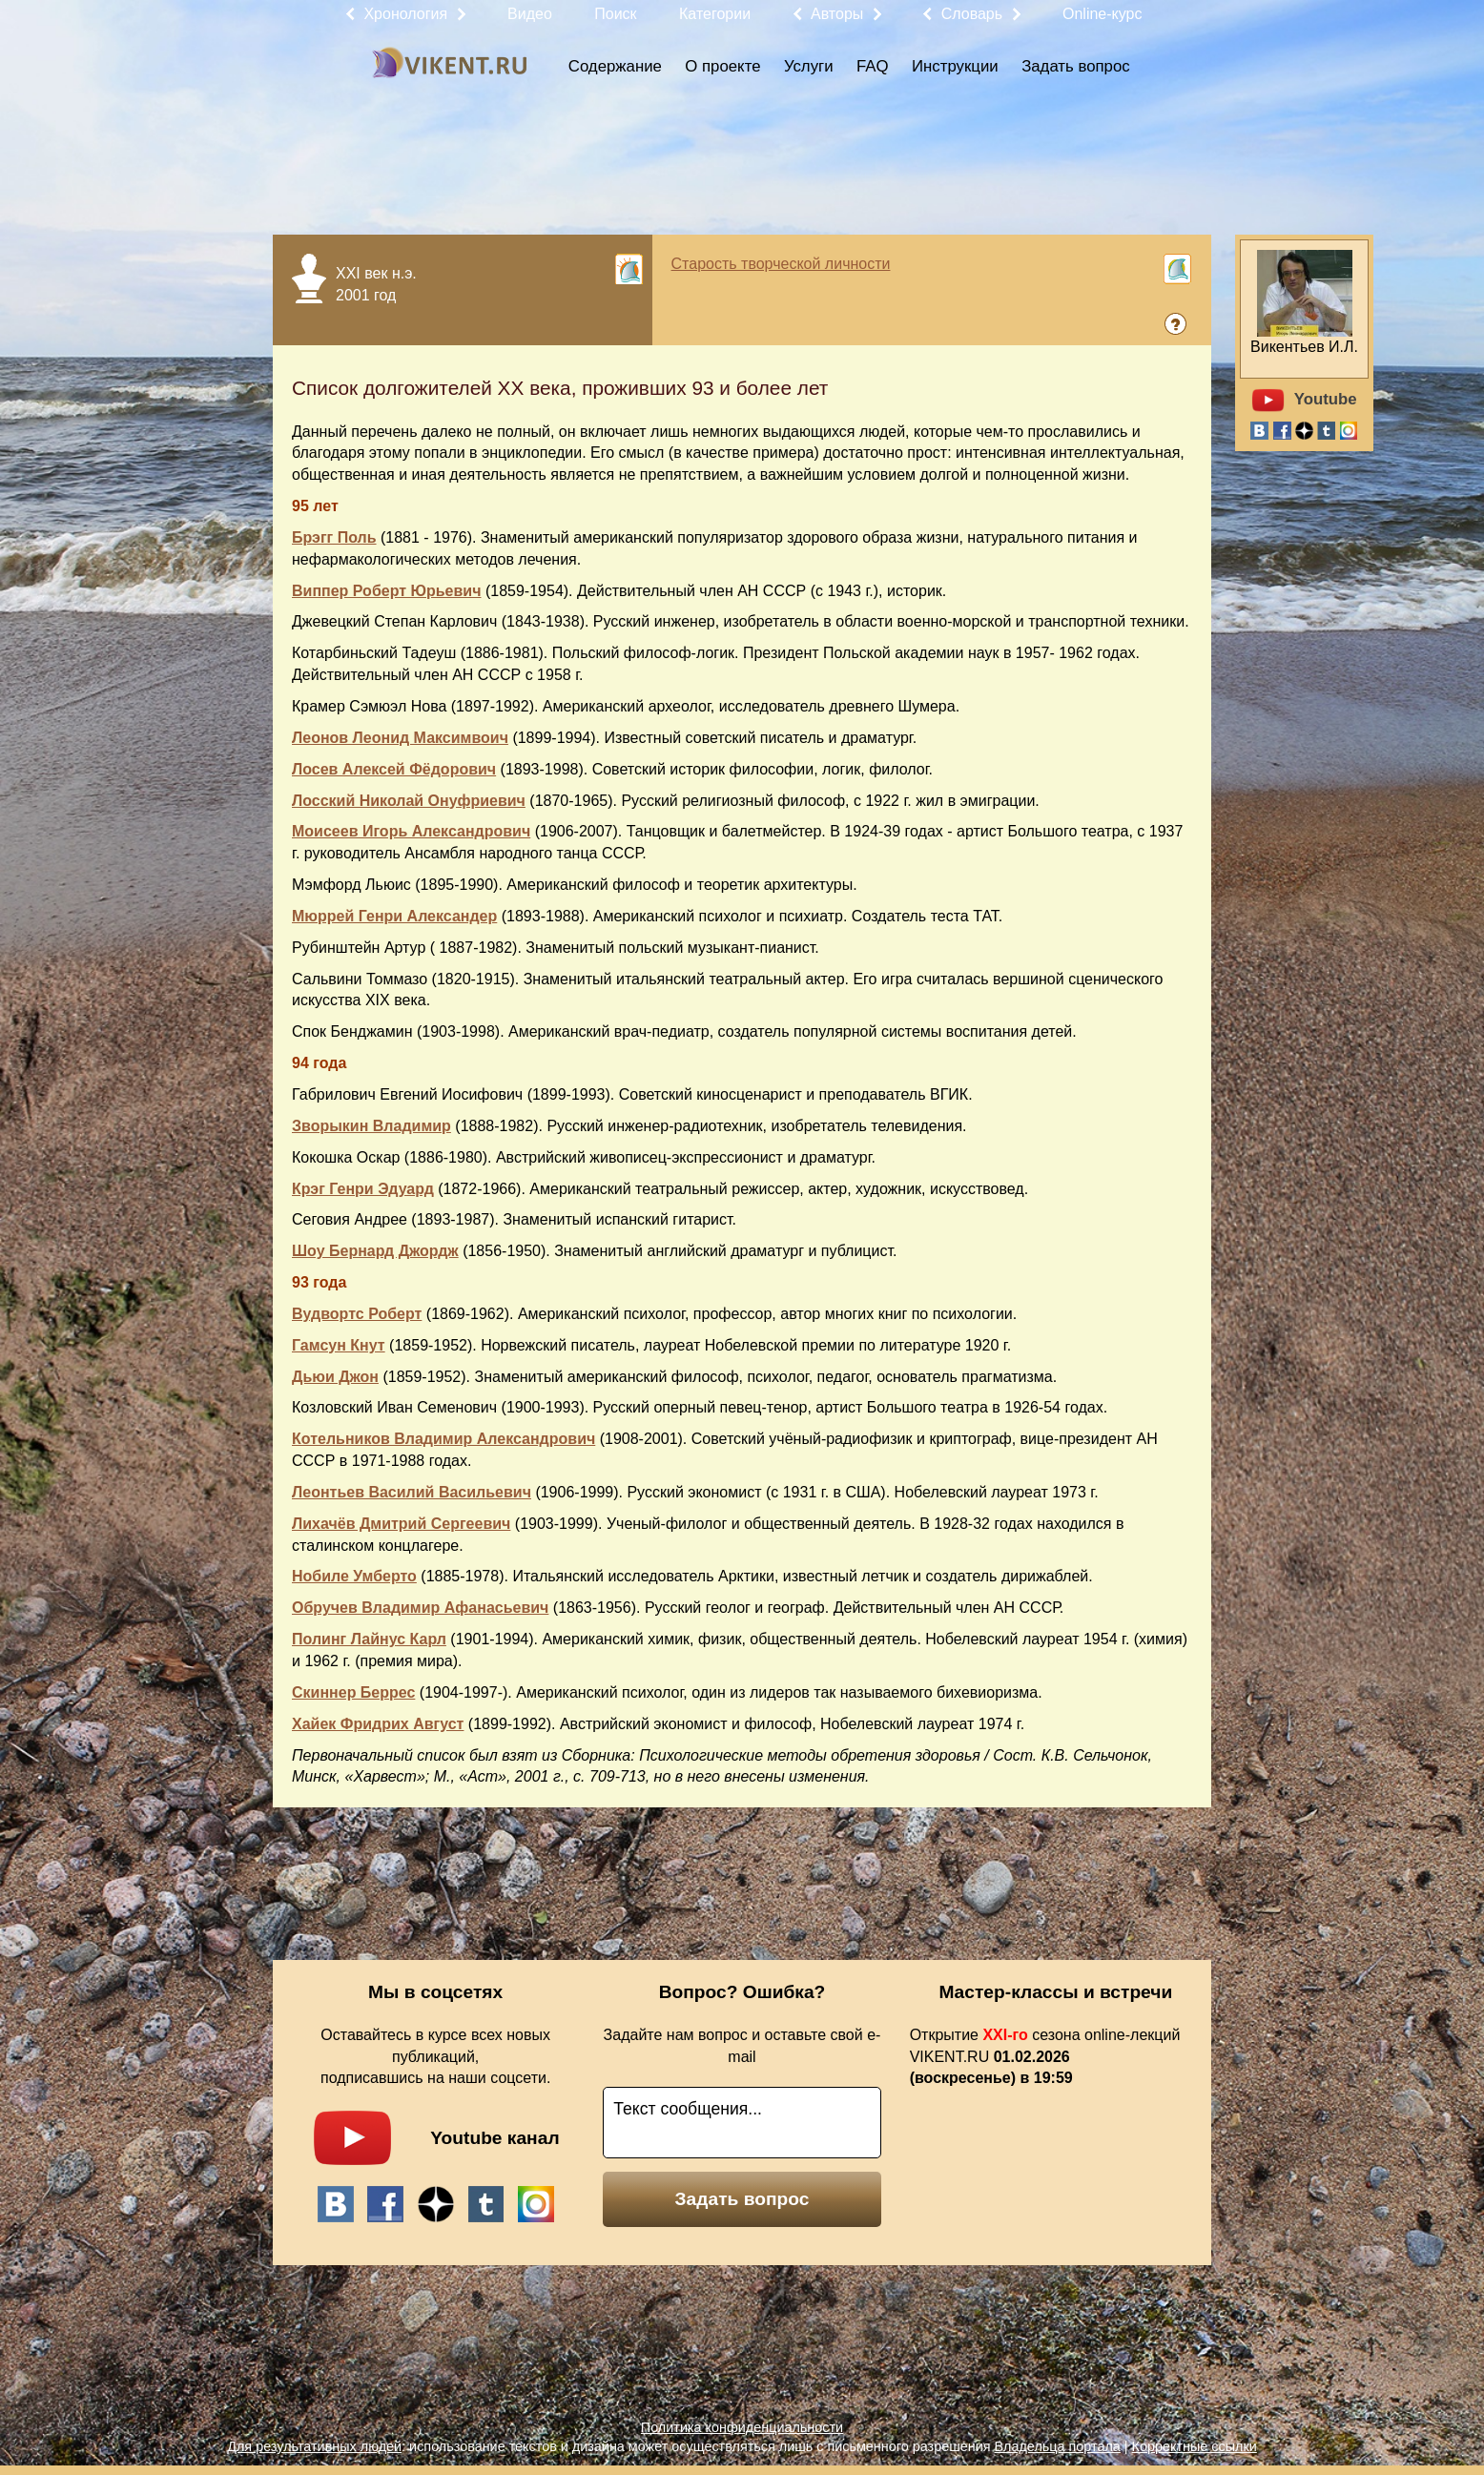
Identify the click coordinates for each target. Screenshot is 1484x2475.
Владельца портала (1057, 2446)
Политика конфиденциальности (742, 2427)
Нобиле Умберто (354, 1576)
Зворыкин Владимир (371, 1126)
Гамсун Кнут (338, 1345)
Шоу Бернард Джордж (375, 1251)
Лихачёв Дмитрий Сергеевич (401, 1524)
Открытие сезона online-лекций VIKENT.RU (1045, 2057)
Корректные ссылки (1194, 2446)
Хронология (405, 14)
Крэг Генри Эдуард (363, 1189)
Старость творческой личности (781, 264)
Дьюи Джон (335, 1377)
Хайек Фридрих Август (378, 1724)
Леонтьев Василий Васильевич (411, 1492)
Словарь (971, 14)
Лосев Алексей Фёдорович (394, 769)
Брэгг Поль (334, 537)
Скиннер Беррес (353, 1692)
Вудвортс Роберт (357, 1314)
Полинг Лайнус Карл (369, 1639)
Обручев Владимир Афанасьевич (420, 1607)
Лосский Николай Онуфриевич (409, 801)
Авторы (837, 14)
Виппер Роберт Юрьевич (386, 591)
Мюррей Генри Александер (394, 916)
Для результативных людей (314, 2446)
